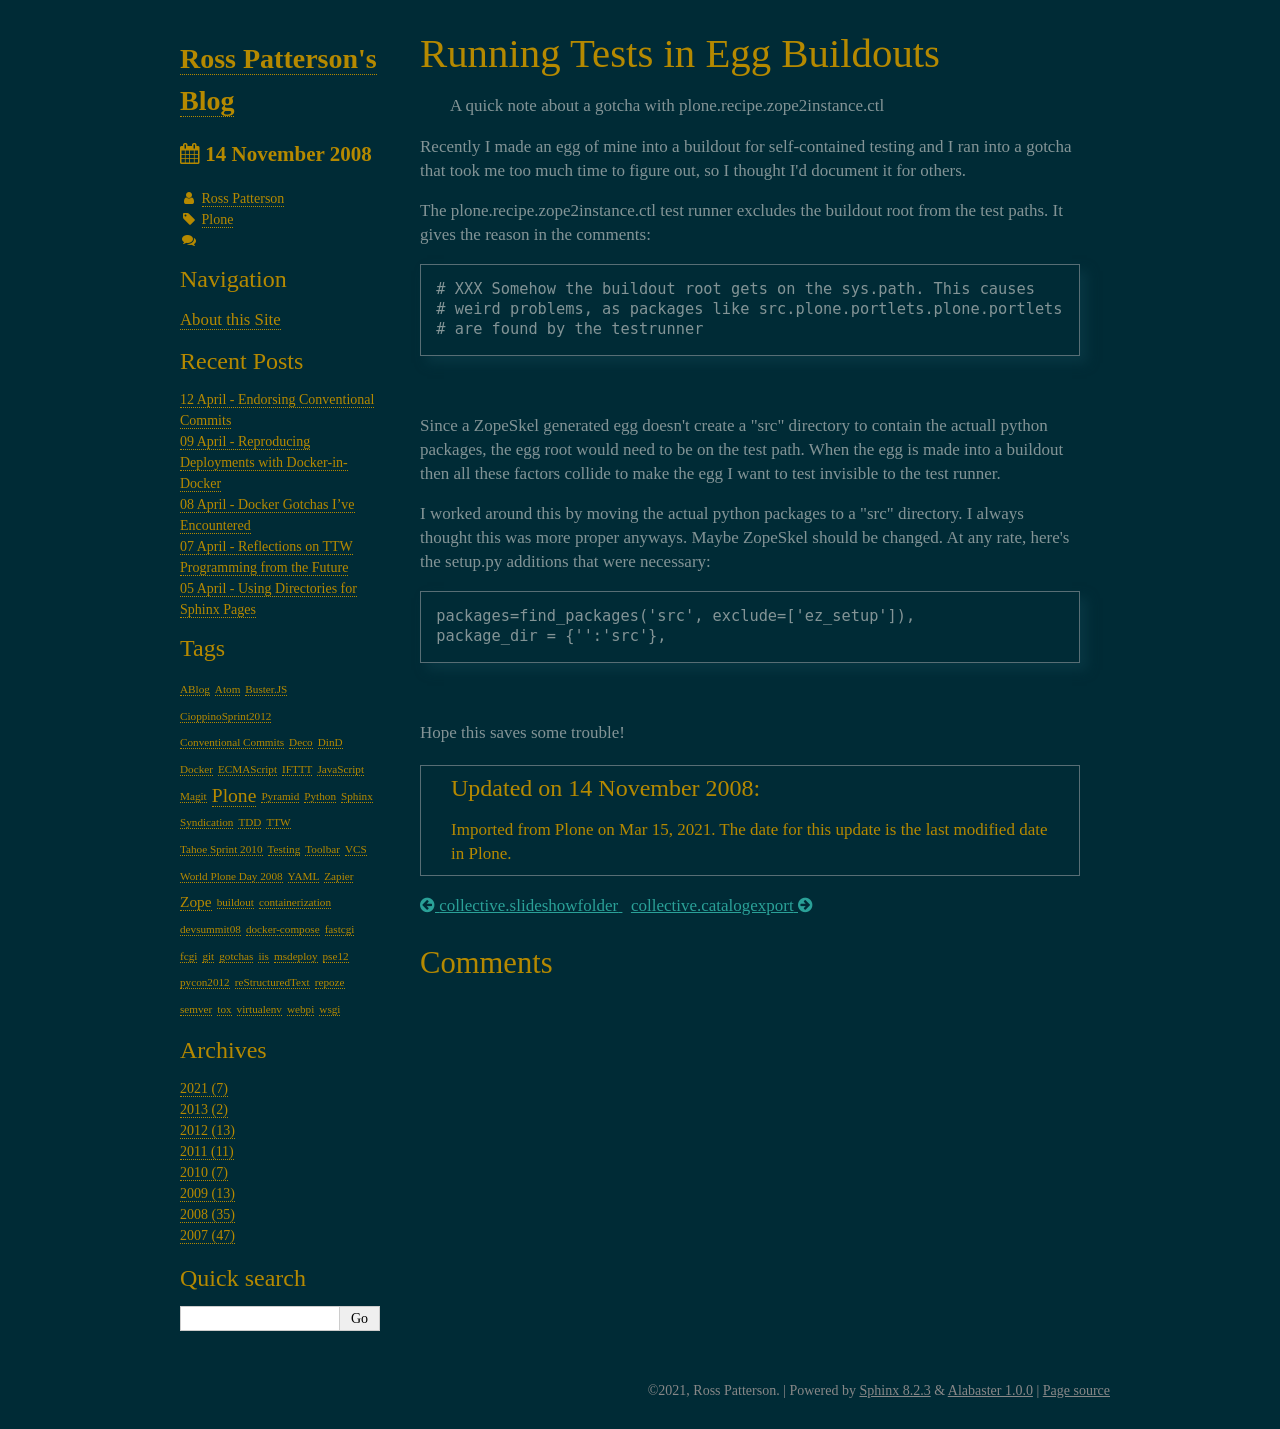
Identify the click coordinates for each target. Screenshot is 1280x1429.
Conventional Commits (232, 742)
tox (224, 1009)
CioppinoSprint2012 (225, 716)
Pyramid (280, 796)
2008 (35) (207, 1214)
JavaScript (340, 769)
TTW (278, 822)
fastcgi (340, 929)
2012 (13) (207, 1130)
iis (263, 956)
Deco (301, 742)
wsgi (329, 1009)
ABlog (195, 689)
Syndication (206, 822)
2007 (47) (207, 1235)
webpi (300, 1009)
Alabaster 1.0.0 (990, 1390)
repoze (330, 982)
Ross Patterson (243, 198)
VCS (356, 849)
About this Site (230, 319)
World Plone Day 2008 (231, 876)
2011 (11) (207, 1151)
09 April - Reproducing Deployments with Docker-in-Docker (264, 462)
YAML (304, 876)
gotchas (236, 956)
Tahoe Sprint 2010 (221, 849)
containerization (295, 902)
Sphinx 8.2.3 (894, 1390)
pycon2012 (205, 982)
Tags (202, 648)
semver (196, 1009)
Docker (196, 769)
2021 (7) (204, 1088)
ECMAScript (247, 769)
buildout (235, 902)
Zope (196, 901)
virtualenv (259, 1009)
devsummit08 (210, 929)
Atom (227, 689)
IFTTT (297, 769)
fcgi (188, 956)
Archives (223, 1050)
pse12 (336, 956)
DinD (330, 742)
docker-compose (283, 929)
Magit (193, 796)
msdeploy (296, 956)
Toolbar (322, 849)
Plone (218, 219)
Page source (1076, 1390)
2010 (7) (204, 1172)
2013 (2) (204, 1109)
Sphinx (357, 796)
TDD (249, 822)
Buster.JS (266, 689)
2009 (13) (207, 1193)
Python (320, 796)
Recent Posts (241, 361)
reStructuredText (272, 982)
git (208, 956)
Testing (284, 849)
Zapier (338, 876)
